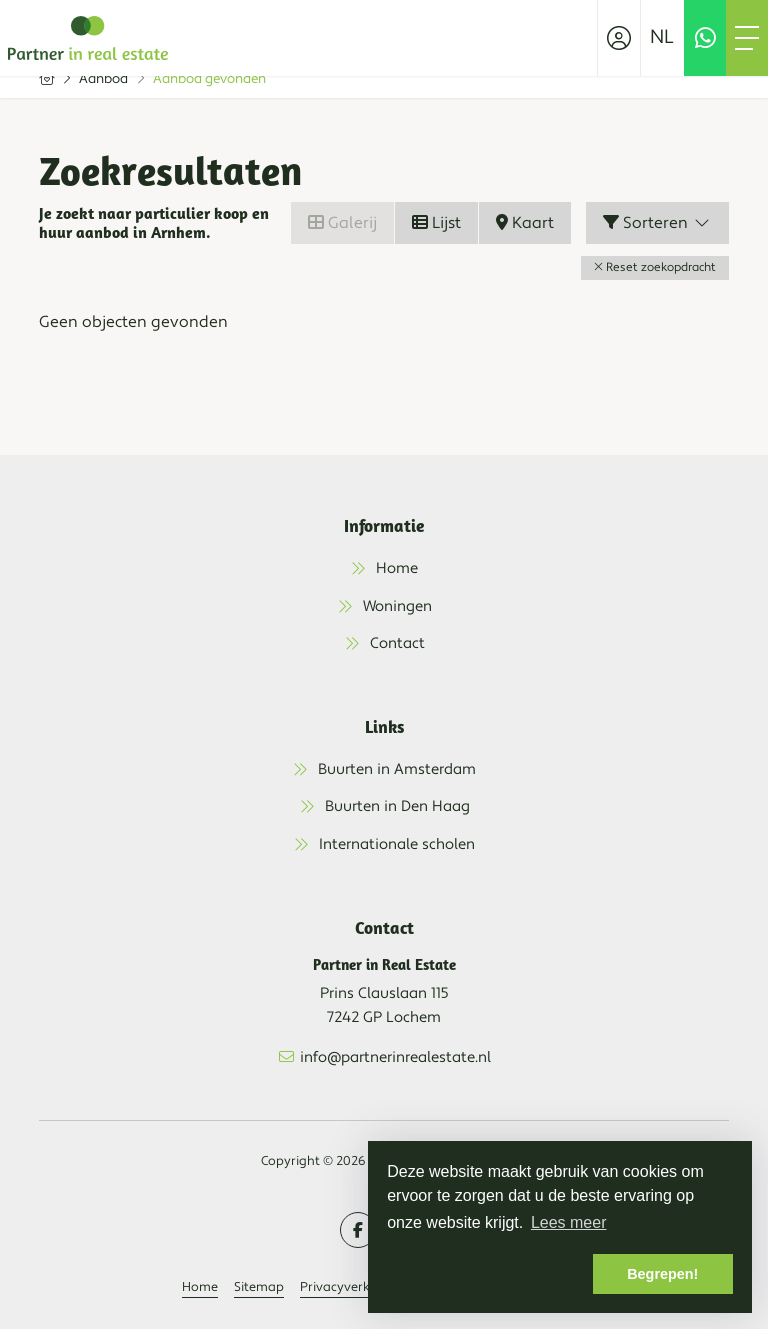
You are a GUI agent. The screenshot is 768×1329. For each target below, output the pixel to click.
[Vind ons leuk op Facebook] (358, 1230)
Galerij (342, 223)
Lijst (436, 223)
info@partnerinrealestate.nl (395, 1057)
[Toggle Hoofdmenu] (747, 38)
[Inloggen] (619, 38)
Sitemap (259, 1287)
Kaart (525, 223)
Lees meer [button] (569, 1222)
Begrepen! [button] (662, 1274)
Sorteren (657, 223)
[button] (655, 268)
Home (200, 1287)
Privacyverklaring (353, 1287)
